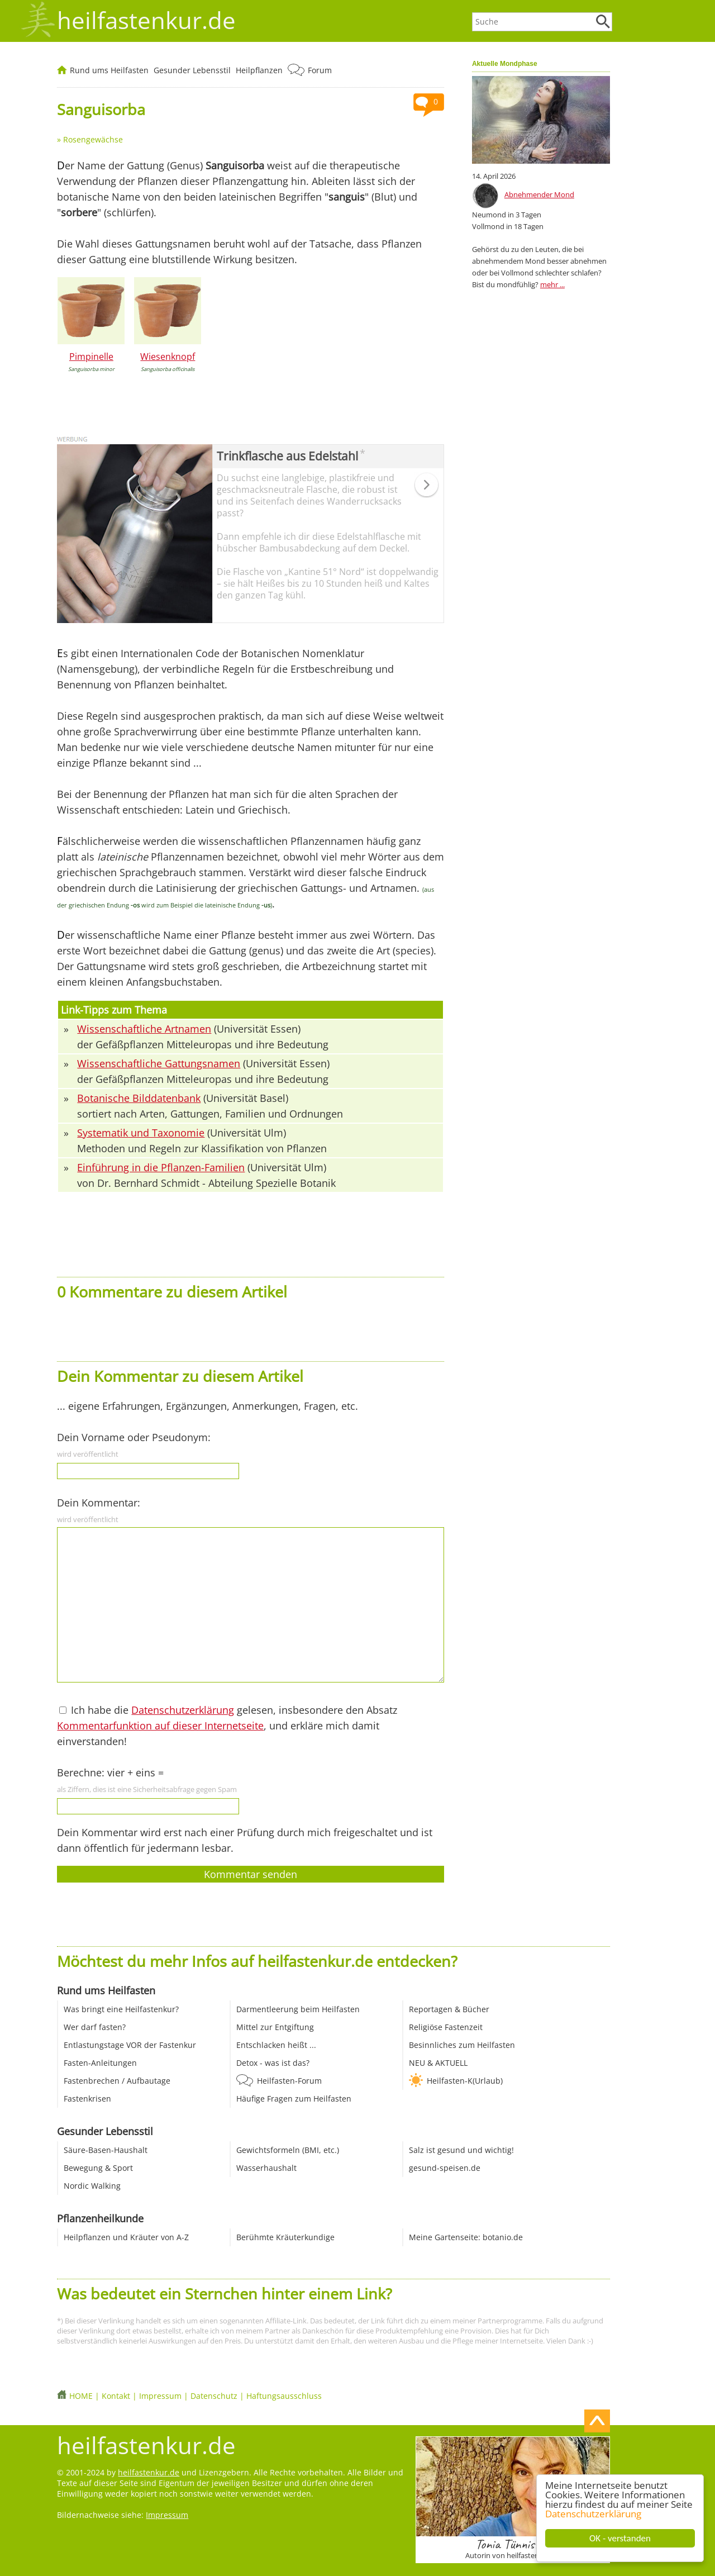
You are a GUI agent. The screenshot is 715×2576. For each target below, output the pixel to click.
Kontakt (116, 2395)
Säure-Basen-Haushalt (105, 2150)
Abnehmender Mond (539, 194)
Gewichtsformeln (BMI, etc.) (287, 2150)
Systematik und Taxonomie (140, 1132)
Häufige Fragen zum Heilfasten (293, 2098)
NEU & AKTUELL (438, 2062)
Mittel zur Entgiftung (275, 2027)
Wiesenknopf (167, 356)
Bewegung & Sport (98, 2167)
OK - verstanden (620, 2538)
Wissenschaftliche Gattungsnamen (158, 1063)
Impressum (160, 2395)
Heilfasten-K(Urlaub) (465, 2080)
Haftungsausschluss (284, 2395)
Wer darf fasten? (95, 2027)
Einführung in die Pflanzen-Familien (161, 1167)
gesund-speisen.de (444, 2167)
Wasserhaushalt (266, 2167)
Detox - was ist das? (272, 2062)
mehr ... (552, 284)
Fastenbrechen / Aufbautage (117, 2080)
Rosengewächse (93, 139)
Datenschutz (213, 2395)
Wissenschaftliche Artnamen (144, 1028)
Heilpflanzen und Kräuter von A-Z (126, 2237)
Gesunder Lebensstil (192, 70)
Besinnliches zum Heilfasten (462, 2045)
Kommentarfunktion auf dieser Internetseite (160, 1725)
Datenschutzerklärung (593, 2513)
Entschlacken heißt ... (276, 2045)
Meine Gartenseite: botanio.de (466, 2237)
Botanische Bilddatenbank (139, 1098)
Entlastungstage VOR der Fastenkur (130, 2045)
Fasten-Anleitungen (100, 2062)
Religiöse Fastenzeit (446, 2027)
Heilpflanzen (259, 70)
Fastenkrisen (87, 2098)
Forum (320, 70)
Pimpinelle (91, 356)
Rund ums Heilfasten (109, 70)
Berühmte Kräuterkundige (285, 2237)
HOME (81, 2395)
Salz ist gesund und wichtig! (461, 2150)
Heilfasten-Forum (289, 2080)
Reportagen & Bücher (449, 2009)
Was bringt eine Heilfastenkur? (121, 2009)
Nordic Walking (92, 2185)
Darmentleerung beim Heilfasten (298, 2009)
